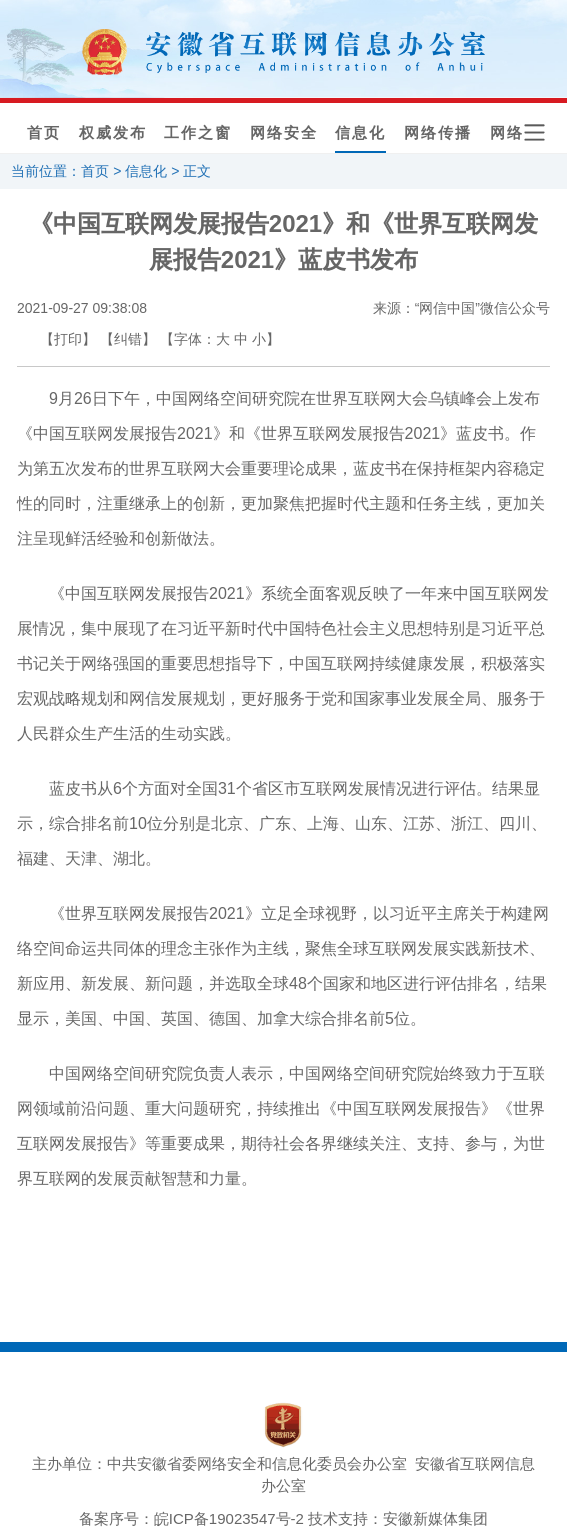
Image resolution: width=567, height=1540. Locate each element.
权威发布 (113, 133)
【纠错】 (128, 339)
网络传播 (438, 133)
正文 (197, 171)
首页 (44, 133)
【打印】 (68, 339)
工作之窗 (198, 133)
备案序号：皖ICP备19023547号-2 (191, 1518)
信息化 (360, 133)
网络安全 (284, 133)
